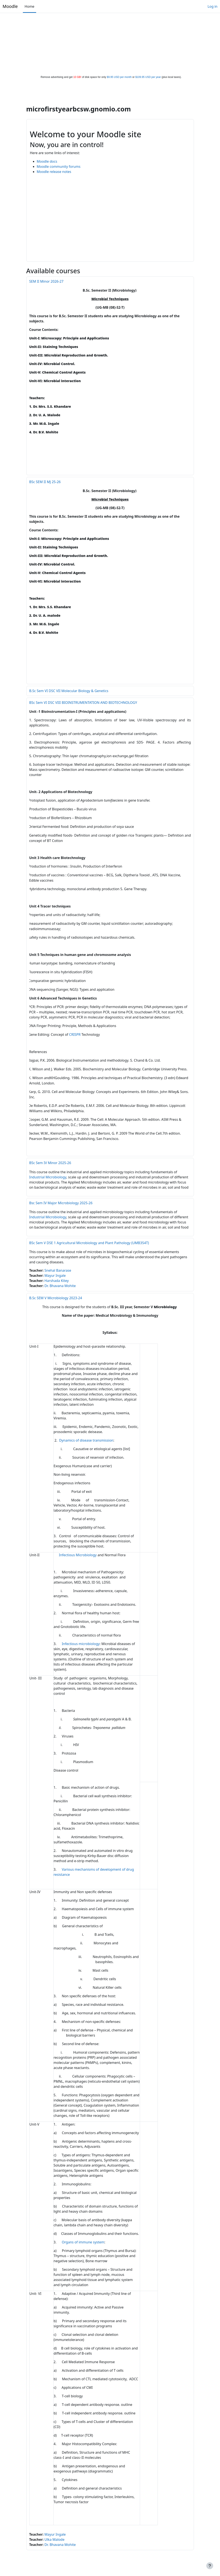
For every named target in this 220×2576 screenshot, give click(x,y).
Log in (212, 6)
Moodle (10, 6)
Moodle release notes (54, 171)
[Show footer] (209, 2565)
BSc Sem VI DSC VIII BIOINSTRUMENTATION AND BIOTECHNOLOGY (83, 702)
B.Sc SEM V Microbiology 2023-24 (55, 1298)
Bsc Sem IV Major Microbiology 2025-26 (61, 1203)
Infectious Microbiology (78, 1555)
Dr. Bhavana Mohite (60, 1285)
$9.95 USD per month (119, 77)
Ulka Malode (54, 2539)
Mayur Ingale (55, 1275)
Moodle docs (47, 161)
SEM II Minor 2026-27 (46, 281)
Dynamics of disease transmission (86, 1440)
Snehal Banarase (57, 1270)
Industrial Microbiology (47, 1177)
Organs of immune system (83, 2242)
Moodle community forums (59, 166)
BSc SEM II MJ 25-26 (45, 481)
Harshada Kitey (56, 1280)
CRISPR (75, 1034)
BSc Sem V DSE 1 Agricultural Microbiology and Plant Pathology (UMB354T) (89, 1243)
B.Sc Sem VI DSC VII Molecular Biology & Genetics (68, 690)
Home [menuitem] (29, 6)
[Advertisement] (110, 43)
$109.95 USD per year (148, 77)
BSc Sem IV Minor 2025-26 (50, 1162)
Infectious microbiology (81, 1643)
